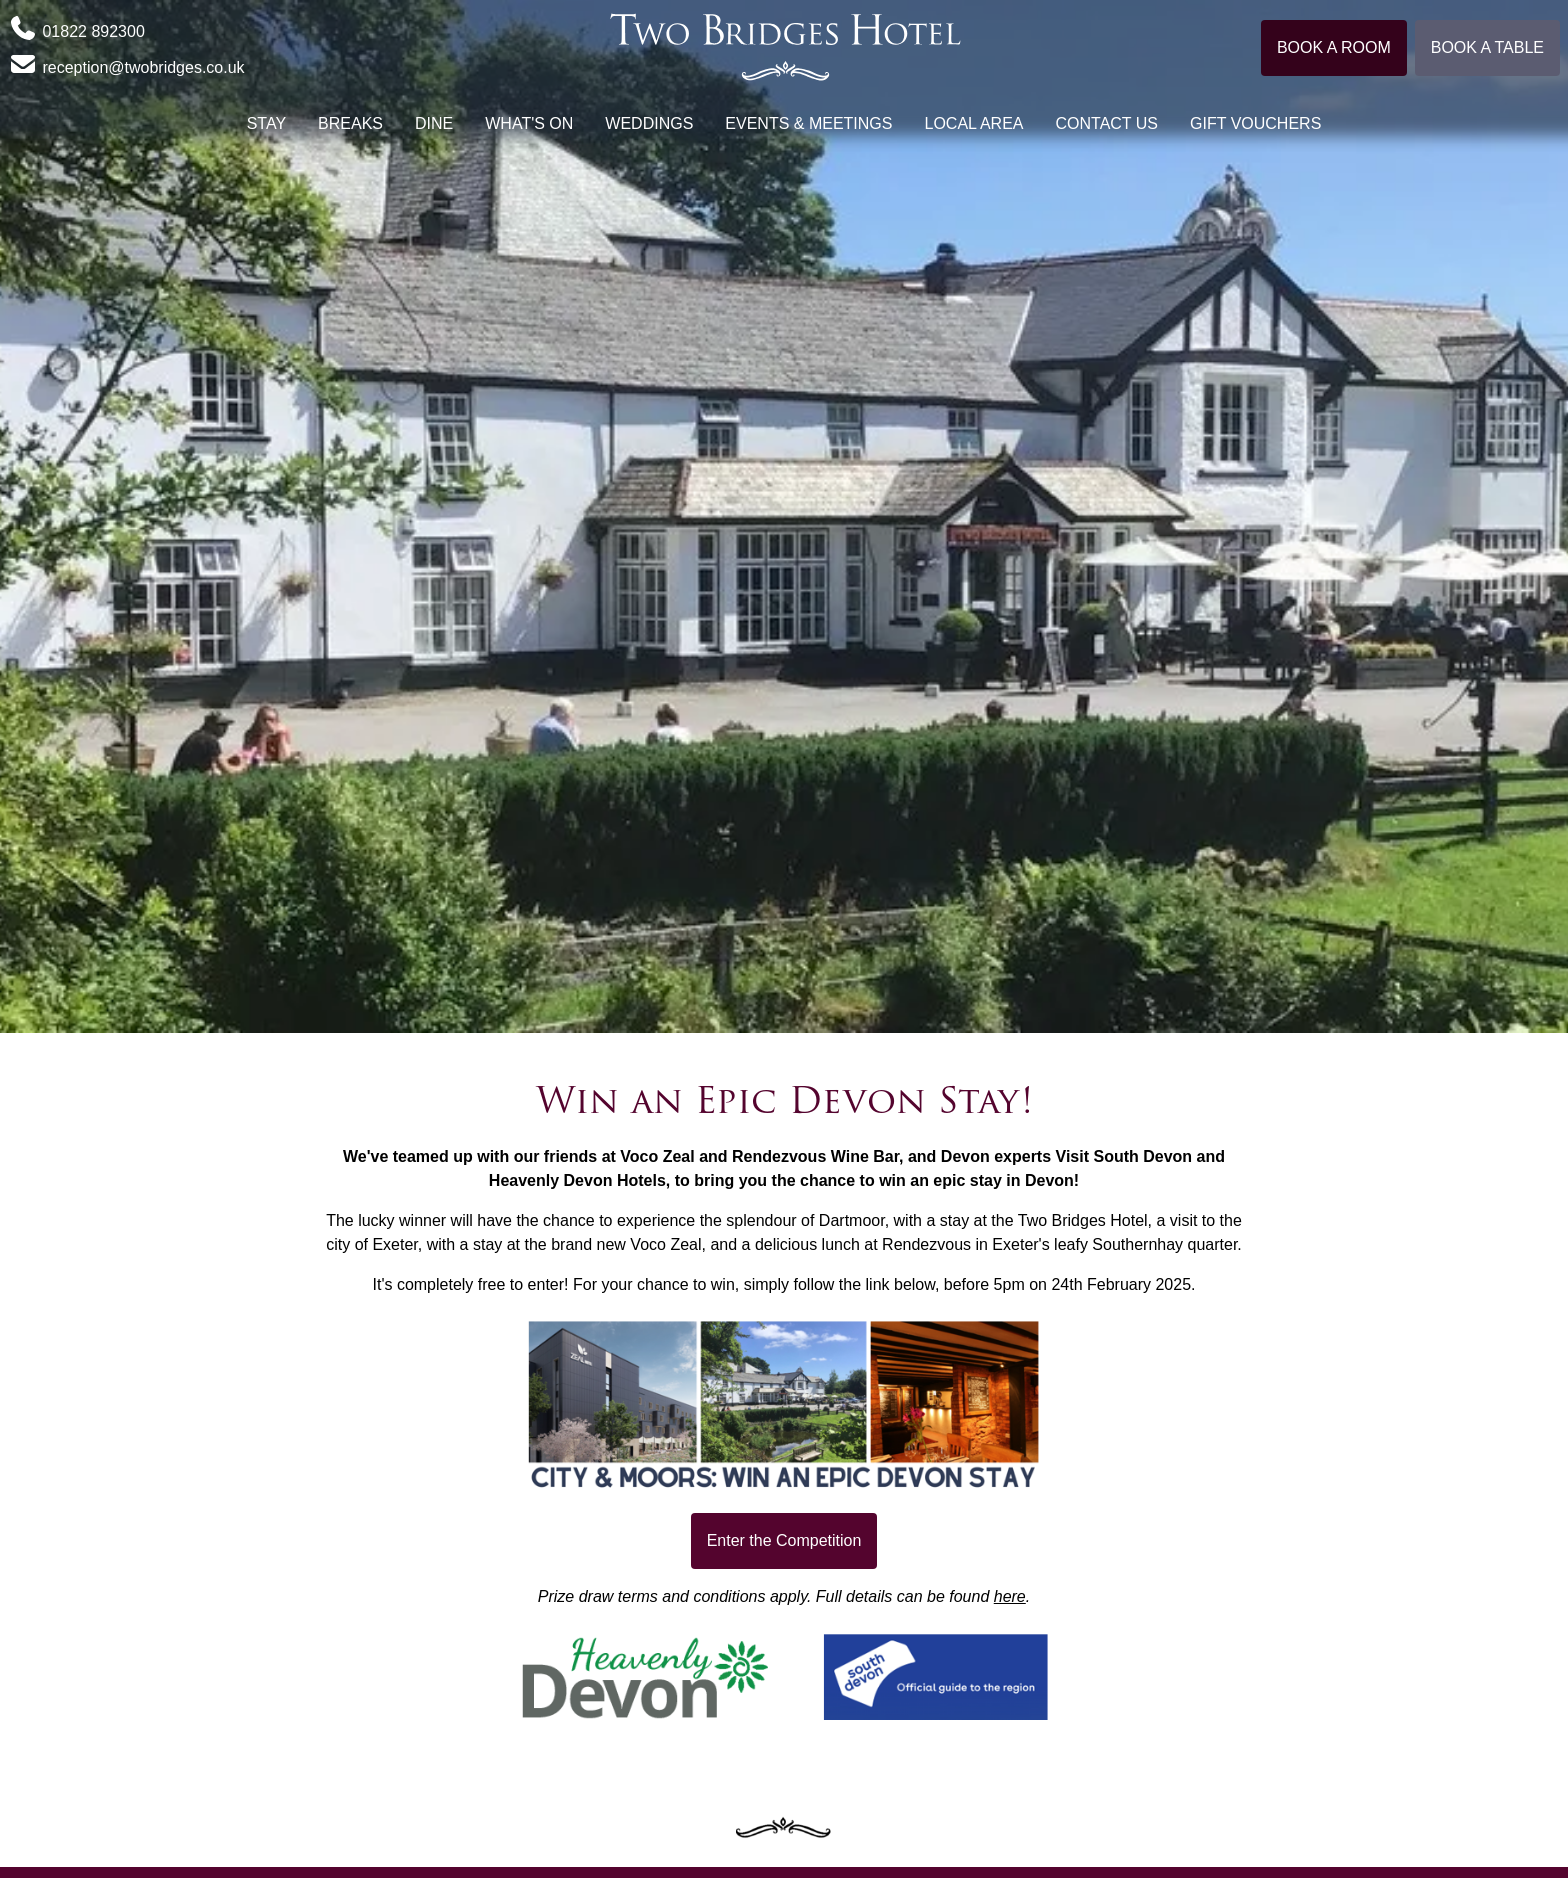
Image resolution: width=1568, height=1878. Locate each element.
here (1010, 1596)
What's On (529, 123)
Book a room (1334, 47)
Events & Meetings (808, 123)
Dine (434, 123)
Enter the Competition (784, 1540)
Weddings (649, 123)
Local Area (973, 123)
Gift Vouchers (1255, 123)
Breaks (350, 123)
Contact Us (1107, 123)
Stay (266, 123)
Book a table (1487, 47)
